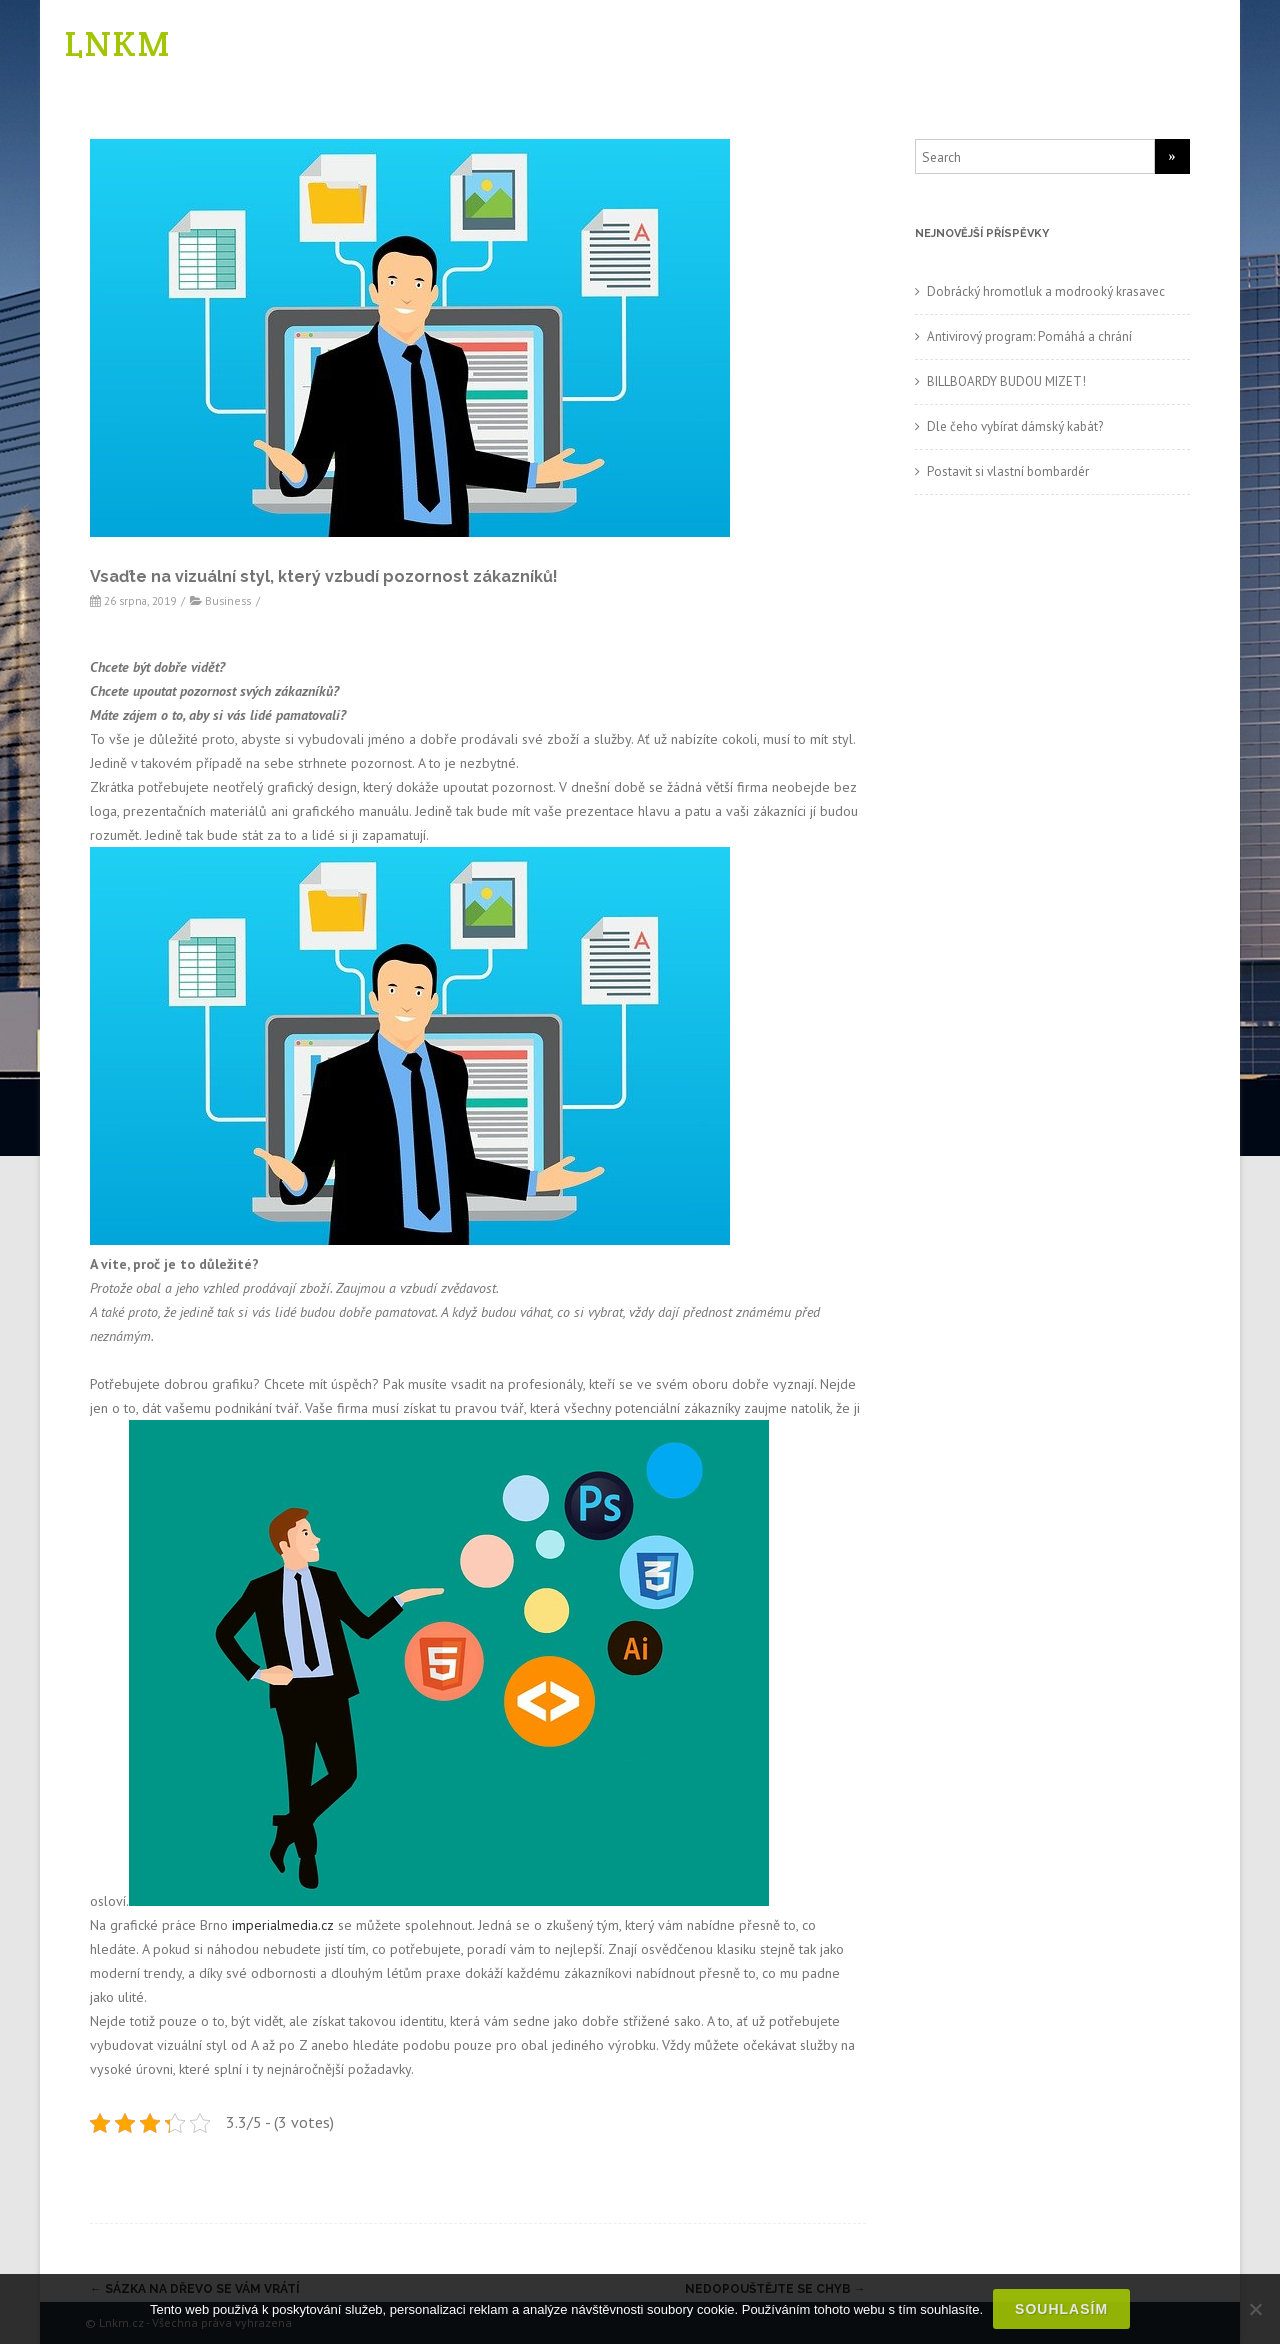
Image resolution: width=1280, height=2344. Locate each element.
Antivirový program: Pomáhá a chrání (1029, 336)
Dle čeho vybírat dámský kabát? (1015, 426)
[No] (1255, 2309)
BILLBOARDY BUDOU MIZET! (1006, 381)
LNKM (118, 43)
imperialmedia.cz (283, 1925)
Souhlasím (1061, 2309)
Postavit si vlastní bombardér (1008, 471)
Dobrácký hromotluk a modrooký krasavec (1046, 291)
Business (228, 600)
